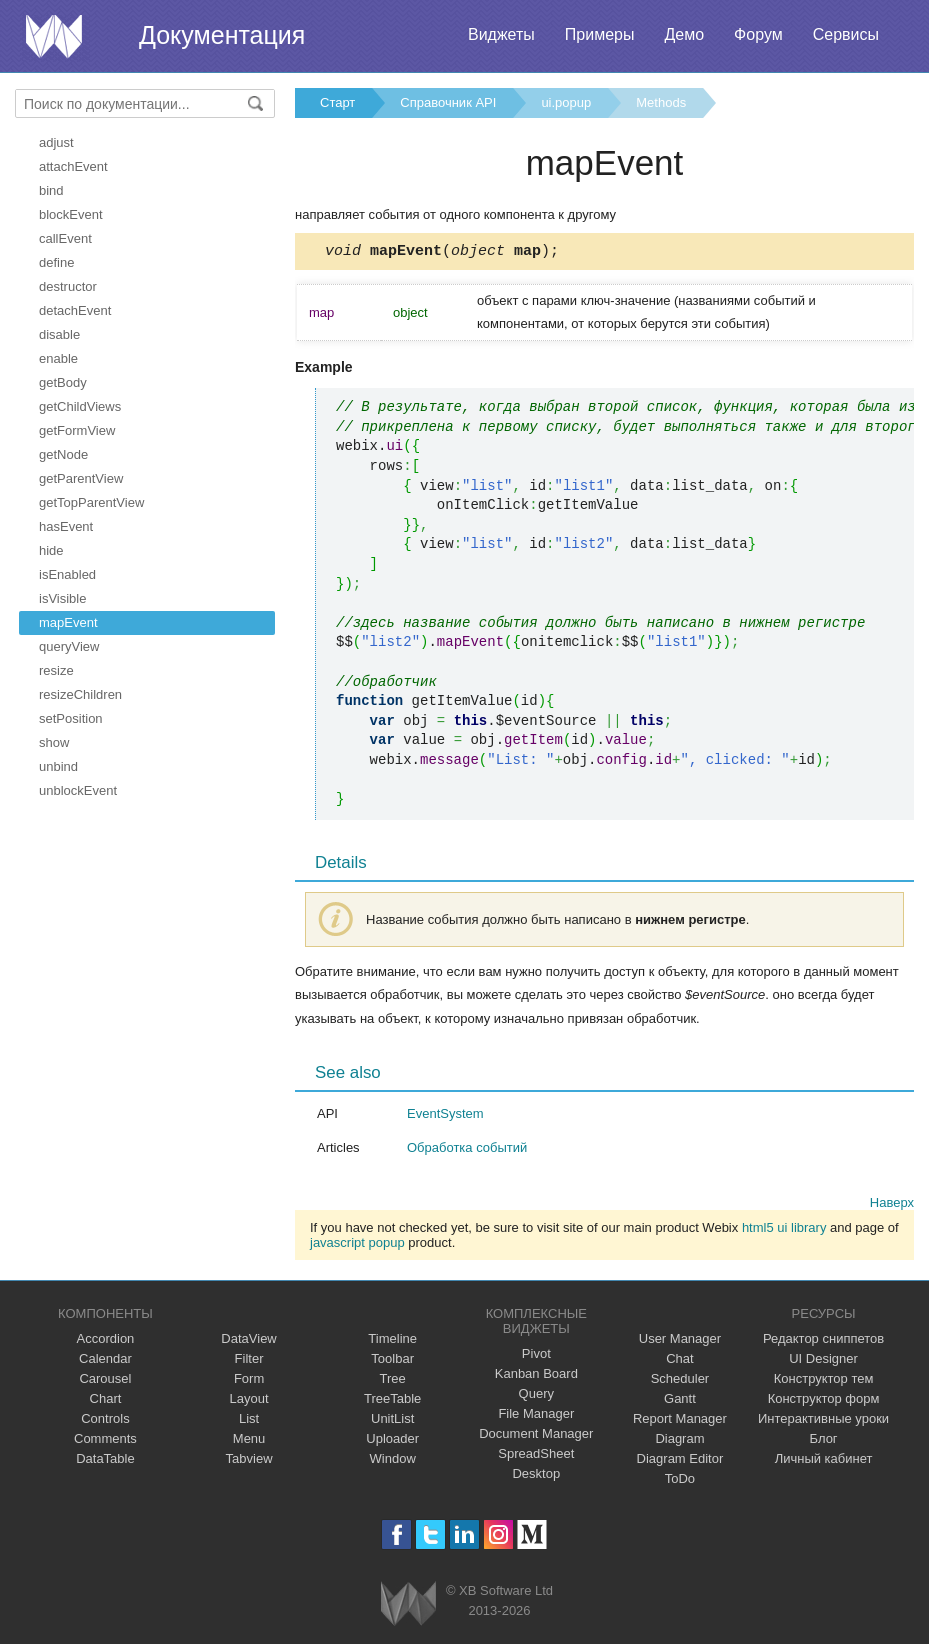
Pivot (536, 1356)
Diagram (679, 1441)
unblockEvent (78, 790)
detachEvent (75, 310)
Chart (106, 1401)
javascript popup (357, 1245)
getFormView (77, 430)
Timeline (392, 1341)
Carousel (105, 1381)
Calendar (105, 1361)
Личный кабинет (824, 1461)
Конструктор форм (824, 1401)
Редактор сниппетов (823, 1341)
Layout (249, 1401)
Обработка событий (467, 1150)
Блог (824, 1441)
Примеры (600, 34)
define (56, 262)
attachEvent (73, 166)
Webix (408, 1606)
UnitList (392, 1421)
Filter (249, 1361)
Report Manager (680, 1421)
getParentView (81, 478)
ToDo (680, 1481)
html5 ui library (784, 1230)
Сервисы (846, 34)
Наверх (892, 1205)
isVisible (62, 598)
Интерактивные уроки (823, 1421)
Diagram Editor (680, 1461)
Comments (105, 1441)
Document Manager (536, 1436)
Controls (105, 1421)
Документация (222, 35)
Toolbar (392, 1361)
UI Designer (823, 1361)
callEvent (65, 238)
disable (59, 334)
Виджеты (501, 34)
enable (58, 358)
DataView (248, 1341)
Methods (661, 102)
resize (56, 670)
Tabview (249, 1461)
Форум (758, 34)
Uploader (392, 1441)
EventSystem (445, 1116)
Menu (249, 1441)
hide (51, 550)
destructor (68, 286)
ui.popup (566, 102)
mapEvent (68, 622)
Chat (679, 1361)
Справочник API (448, 102)
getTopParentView (91, 502)
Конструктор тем (824, 1381)
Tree (393, 1381)
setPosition (71, 718)
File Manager (536, 1416)
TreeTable (392, 1401)
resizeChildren (80, 694)
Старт (337, 102)
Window (393, 1461)
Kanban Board (536, 1376)
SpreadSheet (536, 1456)
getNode (63, 454)
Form (249, 1381)
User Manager (680, 1341)
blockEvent (71, 214)
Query (536, 1396)
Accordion (106, 1341)
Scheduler (680, 1381)
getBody (63, 382)
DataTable (105, 1461)
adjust (56, 142)
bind (51, 190)
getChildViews (80, 406)
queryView (69, 646)
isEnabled (67, 574)
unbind (58, 766)
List (249, 1421)
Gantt (680, 1401)
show (54, 742)
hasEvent (66, 526)
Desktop (536, 1476)
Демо (684, 34)
